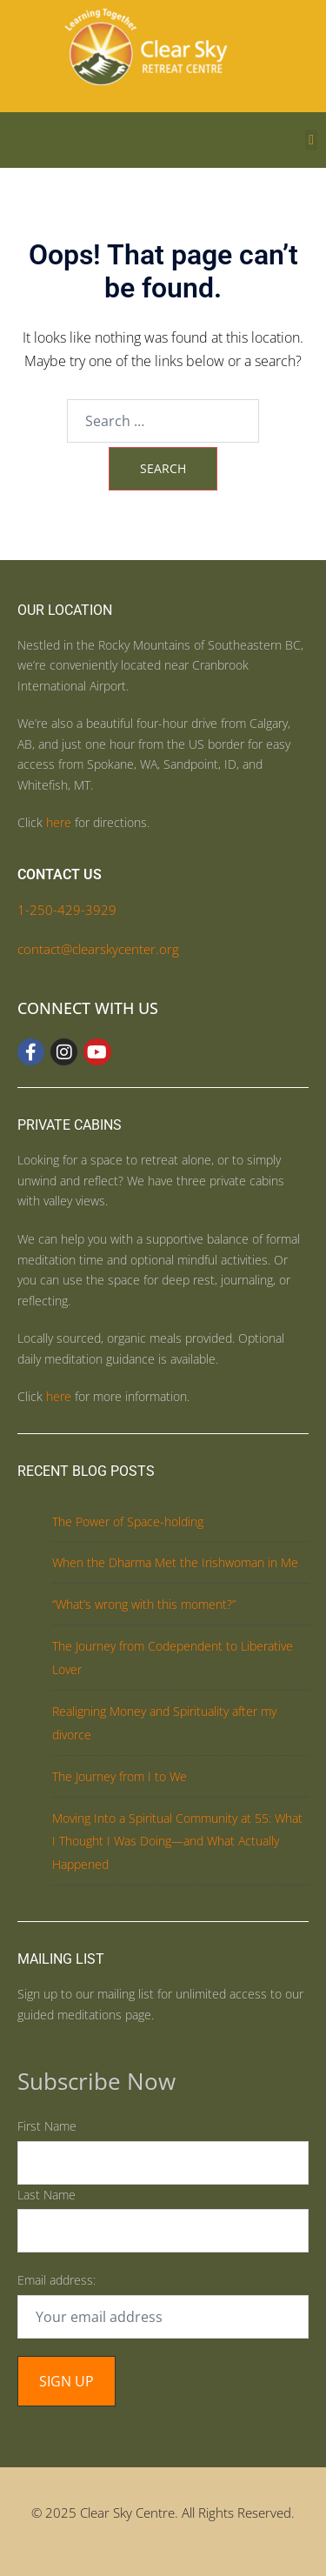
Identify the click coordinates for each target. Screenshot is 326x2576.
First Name (47, 2126)
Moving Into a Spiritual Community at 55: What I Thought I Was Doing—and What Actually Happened (177, 1841)
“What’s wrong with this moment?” (144, 1604)
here (58, 822)
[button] (311, 140)
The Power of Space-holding (127, 1521)
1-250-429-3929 (66, 909)
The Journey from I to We (119, 1776)
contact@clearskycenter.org (98, 949)
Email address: (56, 2280)
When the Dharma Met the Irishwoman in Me (175, 1562)
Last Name (46, 2194)
